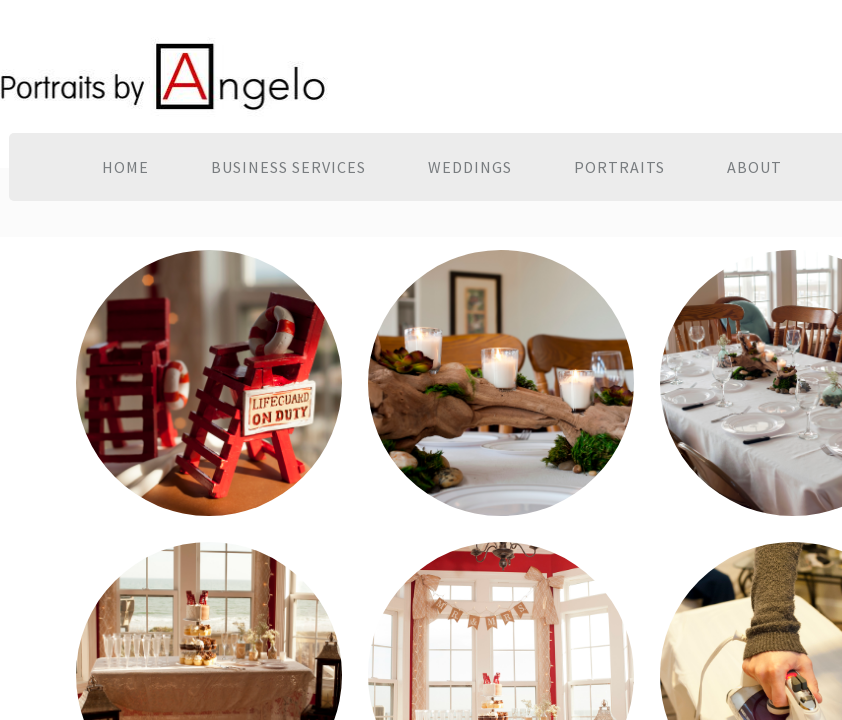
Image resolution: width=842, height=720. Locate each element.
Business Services (288, 167)
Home (125, 167)
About (754, 167)
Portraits (619, 167)
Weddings (470, 167)
